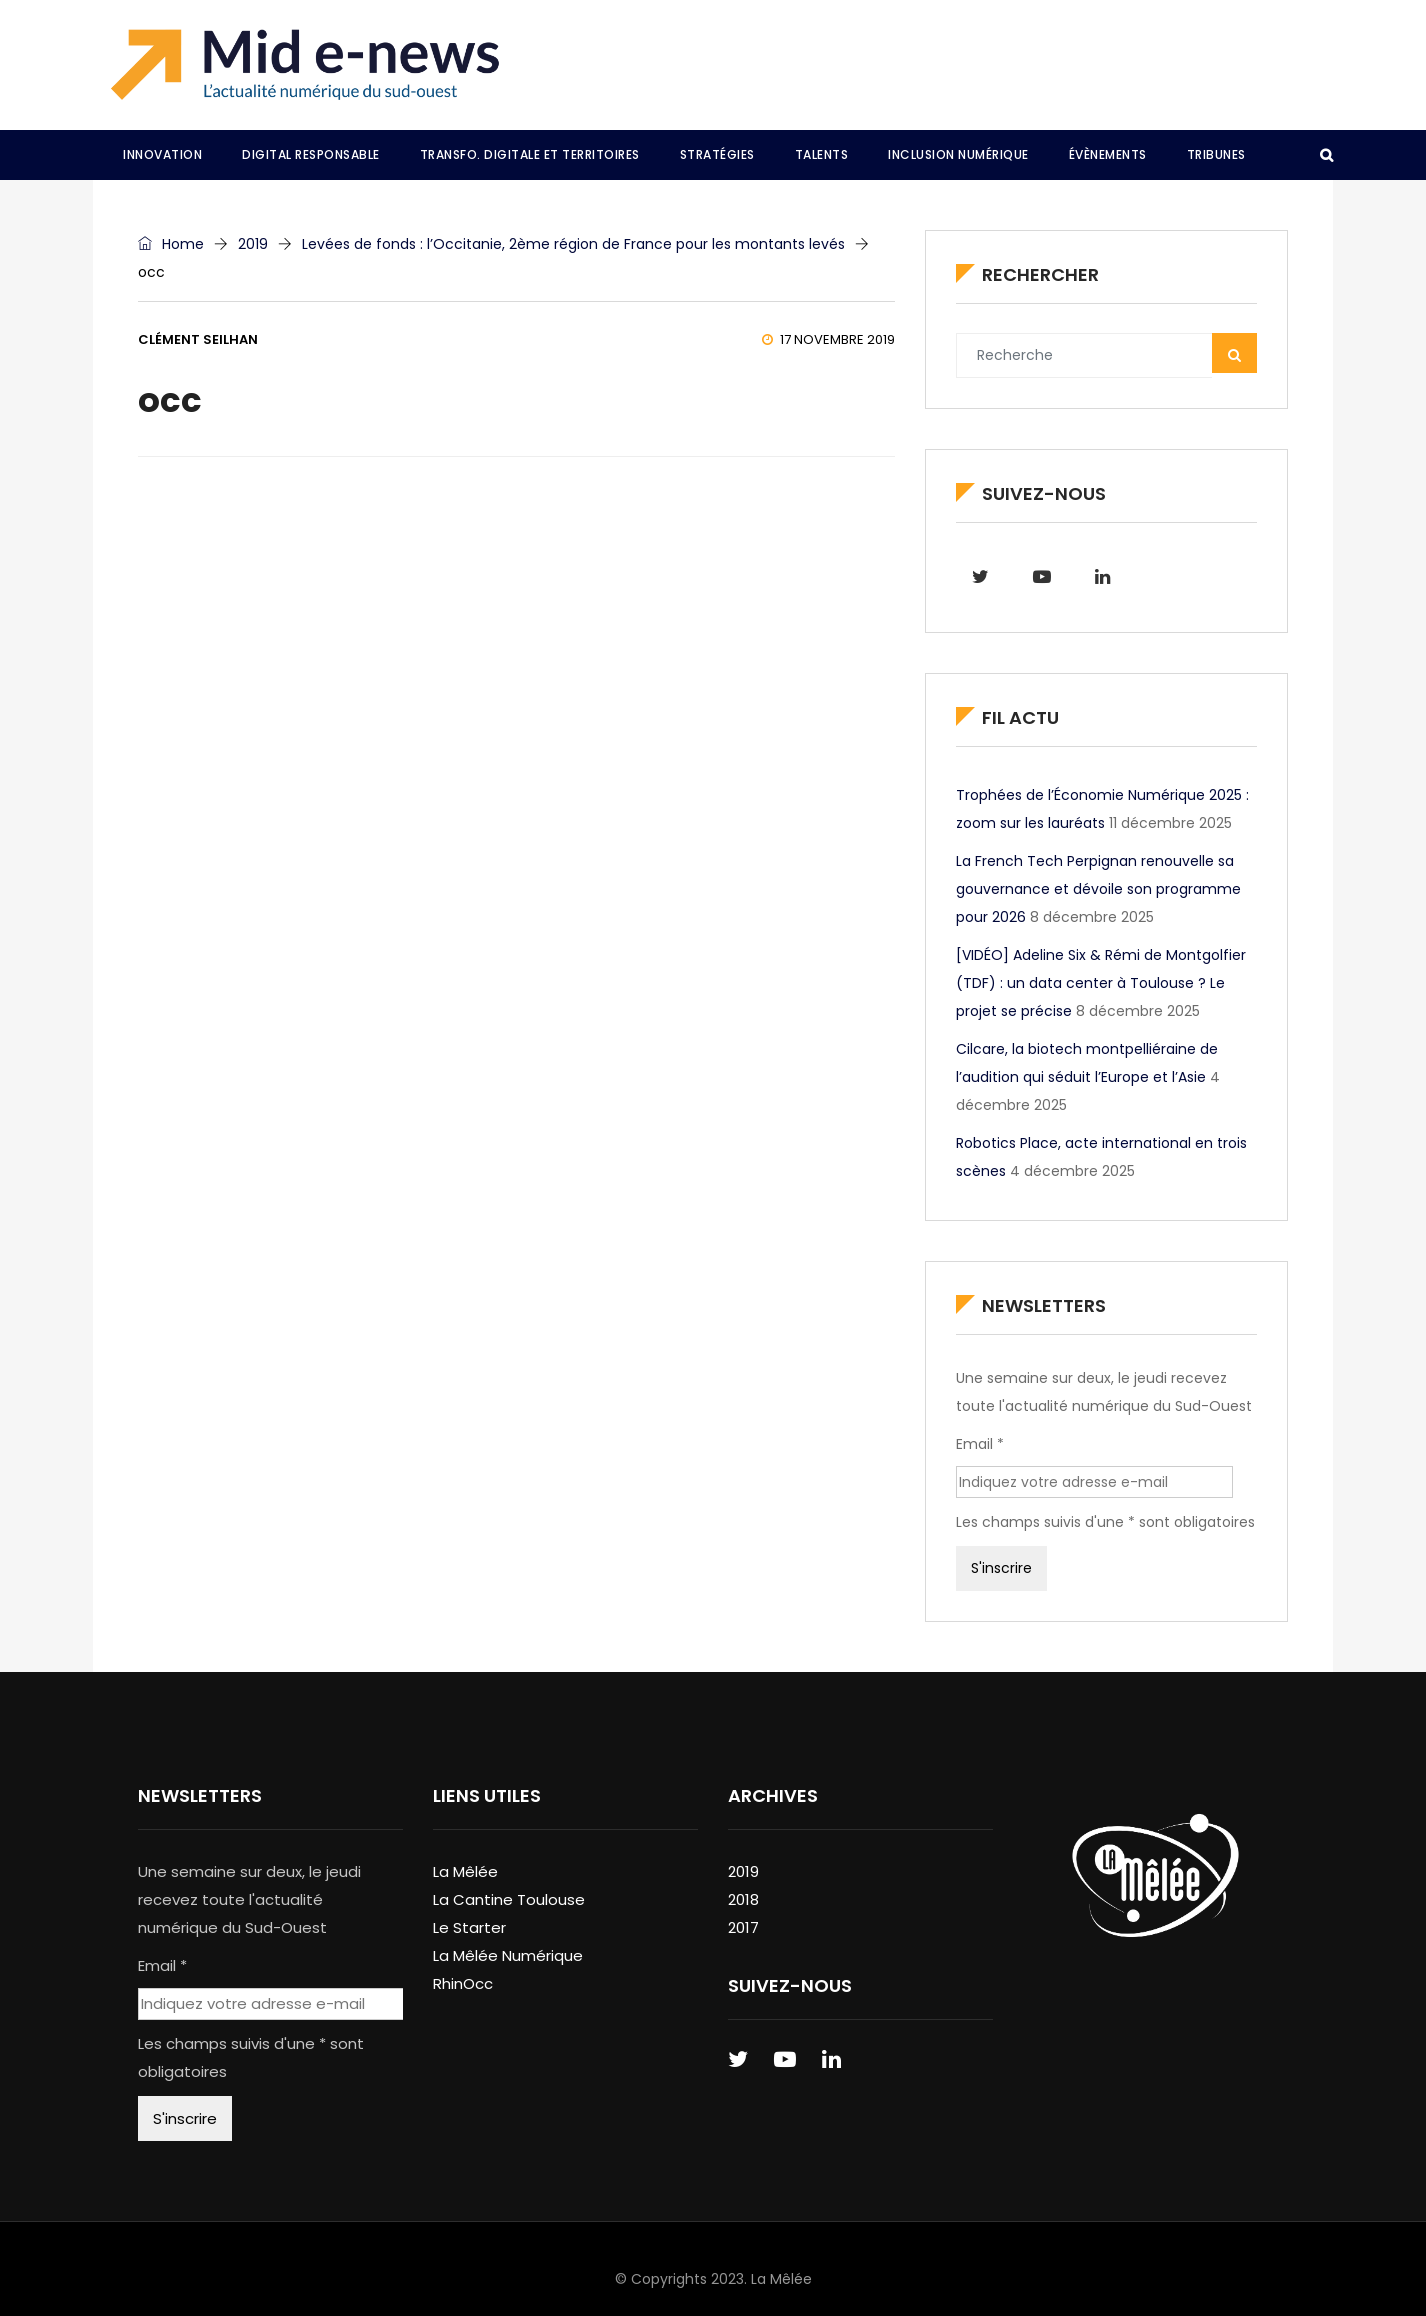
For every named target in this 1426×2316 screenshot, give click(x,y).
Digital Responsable (311, 154)
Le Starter (469, 1927)
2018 (743, 1899)
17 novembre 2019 (828, 339)
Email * (980, 1444)
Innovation (162, 154)
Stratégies (717, 154)
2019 (253, 244)
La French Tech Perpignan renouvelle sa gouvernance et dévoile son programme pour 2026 (1098, 889)
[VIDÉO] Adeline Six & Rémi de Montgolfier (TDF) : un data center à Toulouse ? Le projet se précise (1101, 983)
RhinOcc (463, 1983)
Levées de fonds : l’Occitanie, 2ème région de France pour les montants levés (573, 244)
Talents (822, 154)
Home (171, 244)
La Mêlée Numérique (508, 1955)
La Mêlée (465, 1871)
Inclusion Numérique (958, 154)
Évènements (1108, 154)
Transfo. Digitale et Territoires (530, 154)
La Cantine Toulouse (509, 1899)
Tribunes (1216, 154)
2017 (743, 1927)
